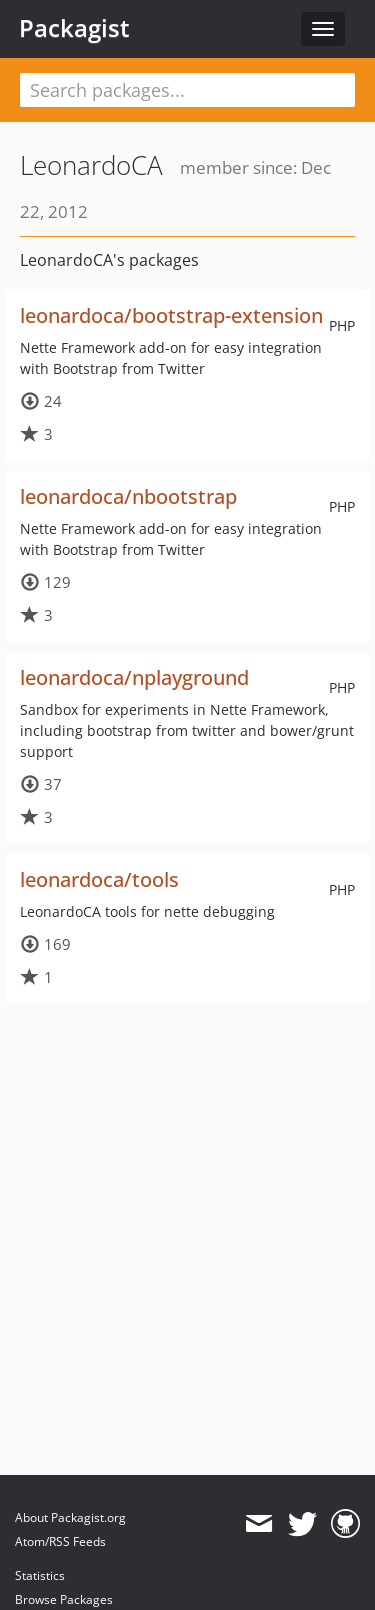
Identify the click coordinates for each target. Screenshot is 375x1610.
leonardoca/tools (99, 879)
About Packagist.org (70, 1517)
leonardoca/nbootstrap (128, 496)
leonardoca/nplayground (134, 677)
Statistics (40, 1575)
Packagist (74, 28)
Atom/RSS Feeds (60, 1541)
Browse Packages (64, 1599)
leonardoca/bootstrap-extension (171, 315)
